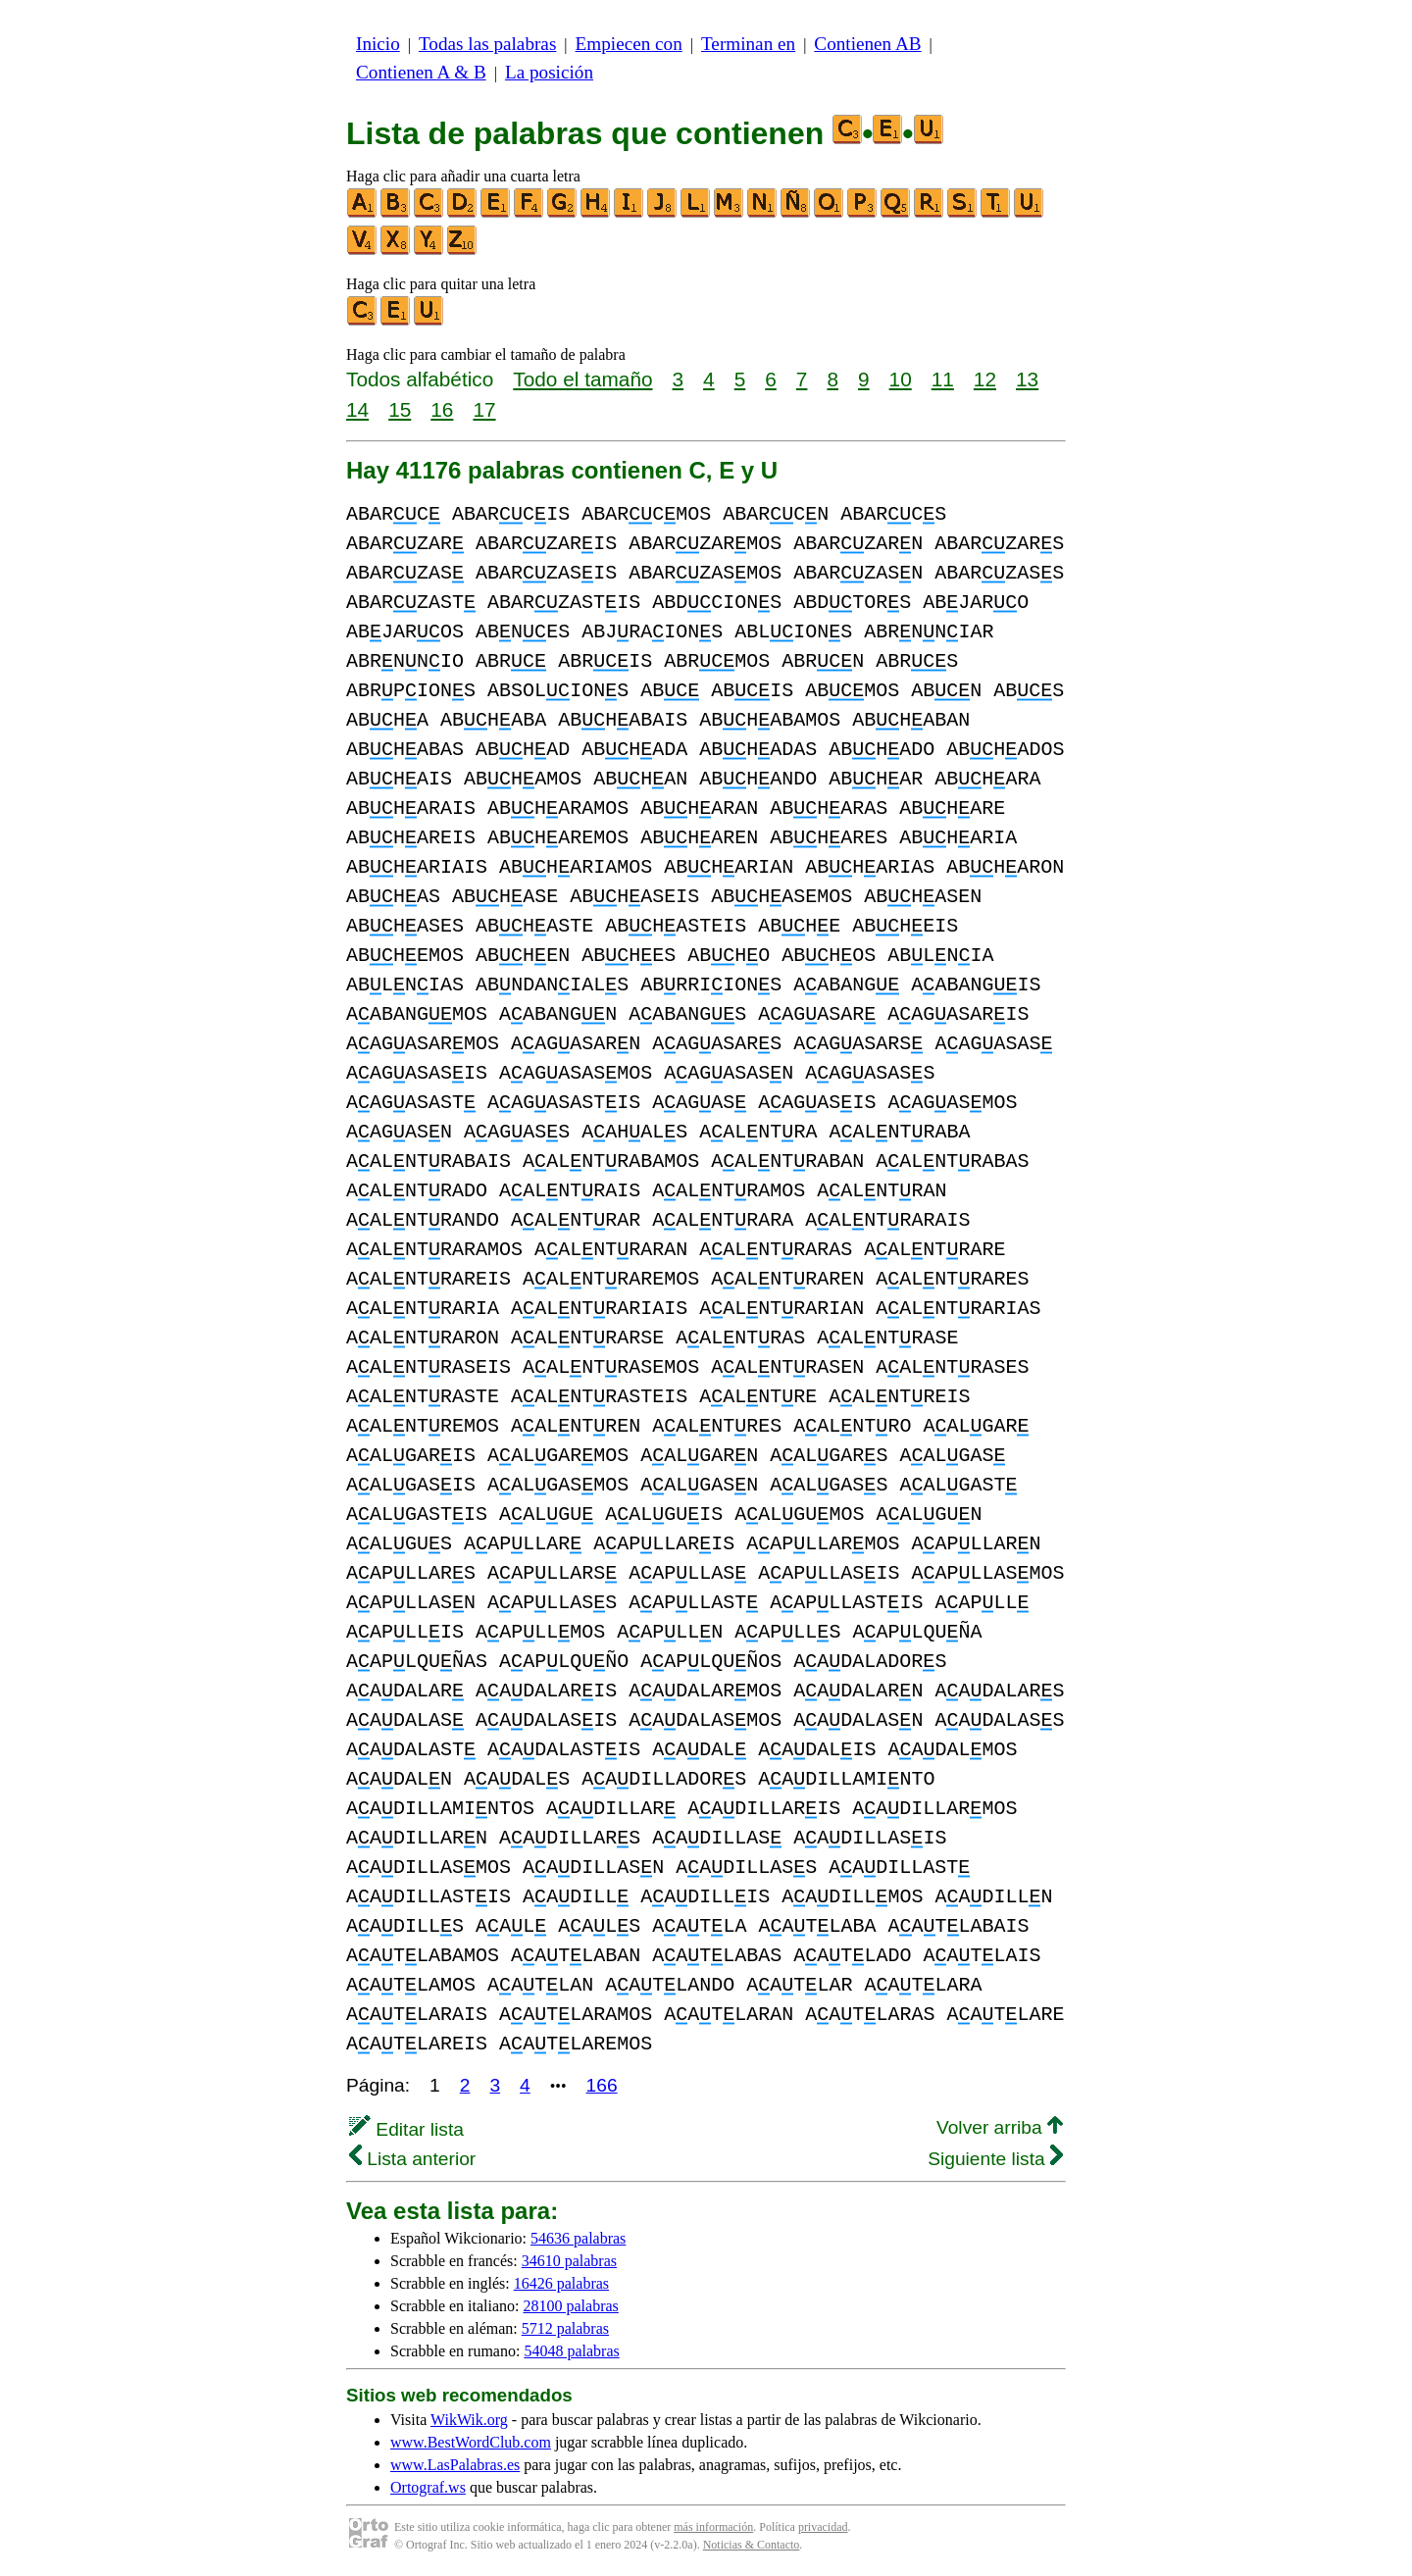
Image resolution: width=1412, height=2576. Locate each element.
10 (900, 379)
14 (357, 409)
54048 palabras (571, 2351)
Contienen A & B (421, 72)
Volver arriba (999, 2127)
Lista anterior (412, 2158)
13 (1027, 379)
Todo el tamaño (582, 379)
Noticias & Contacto (751, 2544)
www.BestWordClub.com (470, 2442)
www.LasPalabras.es (455, 2464)
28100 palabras (571, 2306)
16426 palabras (561, 2283)
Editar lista (406, 2129)
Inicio (378, 43)
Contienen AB (867, 43)
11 (943, 379)
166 (602, 2085)
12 (985, 379)
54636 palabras (578, 2238)
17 (484, 409)
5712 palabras (565, 2328)
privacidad (823, 2527)
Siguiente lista (995, 2158)
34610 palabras (569, 2260)
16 (441, 409)
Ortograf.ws (428, 2487)
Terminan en (748, 43)
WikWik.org (469, 2419)
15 (399, 409)
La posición (549, 72)
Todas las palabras (487, 43)
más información (713, 2527)
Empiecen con (629, 43)
